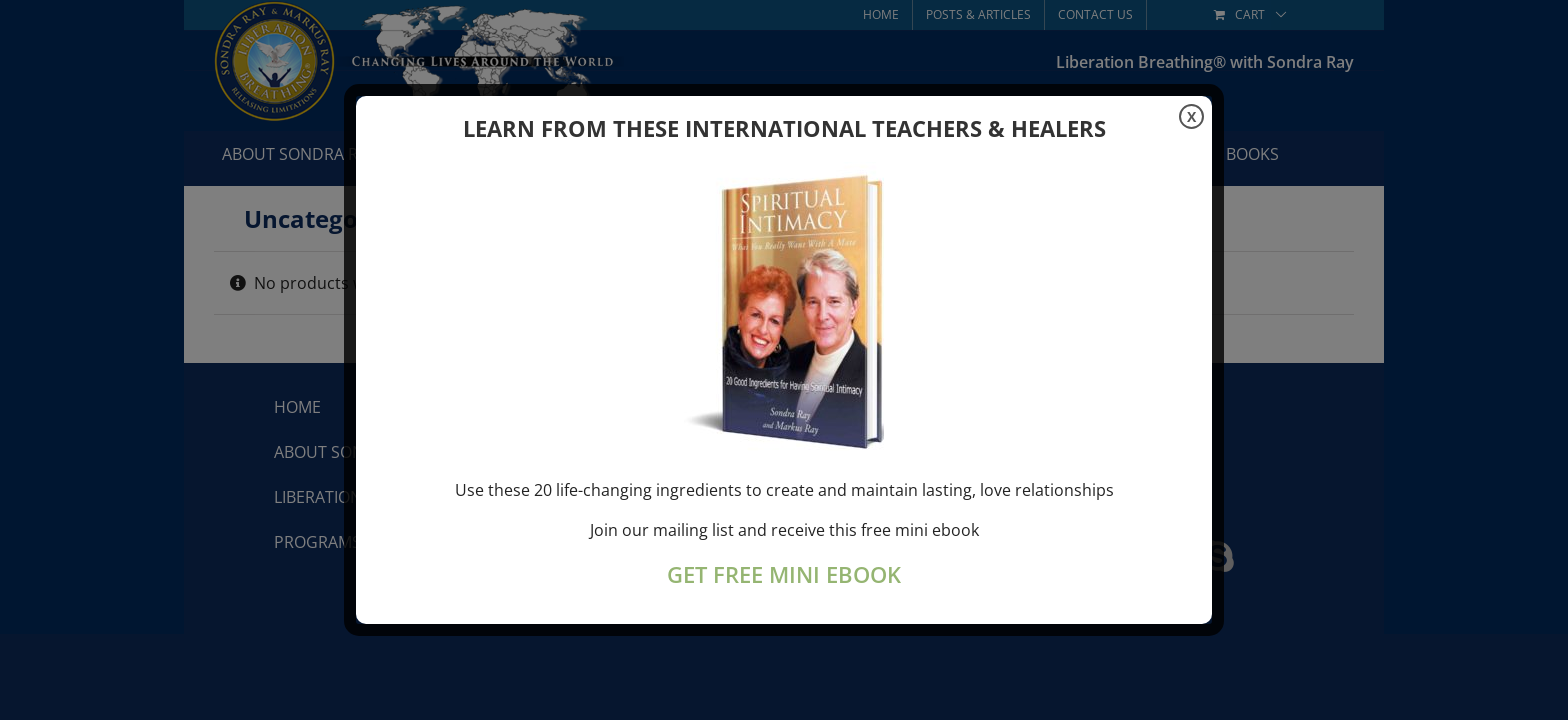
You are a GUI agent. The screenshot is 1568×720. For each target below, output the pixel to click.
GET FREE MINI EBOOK (784, 574)
